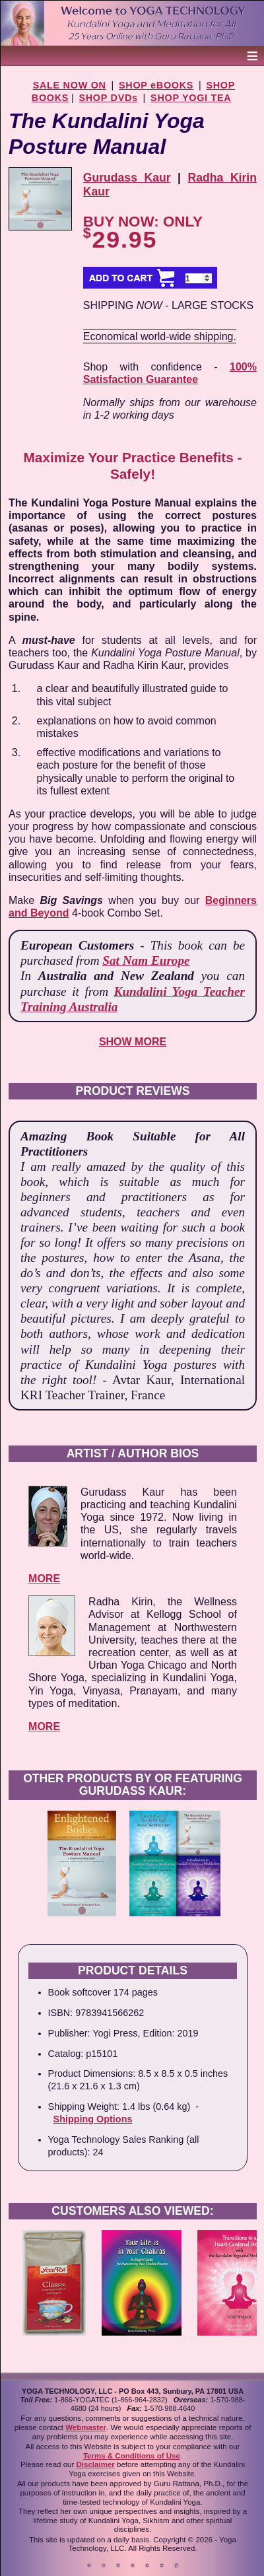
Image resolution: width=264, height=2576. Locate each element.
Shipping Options (93, 2119)
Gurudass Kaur (127, 177)
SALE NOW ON (69, 85)
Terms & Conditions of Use (131, 2456)
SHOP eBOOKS (156, 85)
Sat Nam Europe (145, 960)
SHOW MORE (132, 1041)
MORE (44, 1578)
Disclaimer (96, 2464)
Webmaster (85, 2427)
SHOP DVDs (108, 97)
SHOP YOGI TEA (190, 97)
